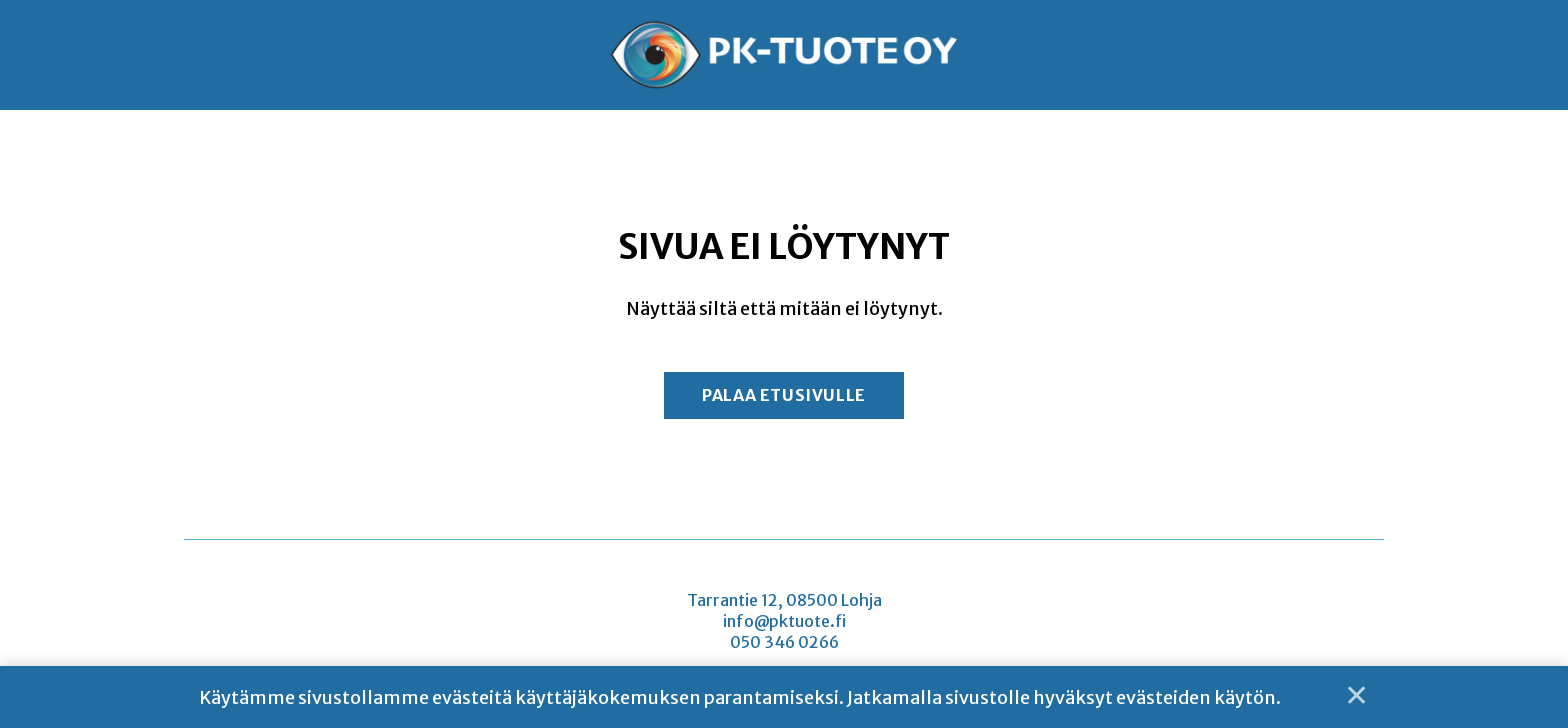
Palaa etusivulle (784, 396)
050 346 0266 (784, 644)
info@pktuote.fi (784, 623)
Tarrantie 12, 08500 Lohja (784, 602)
